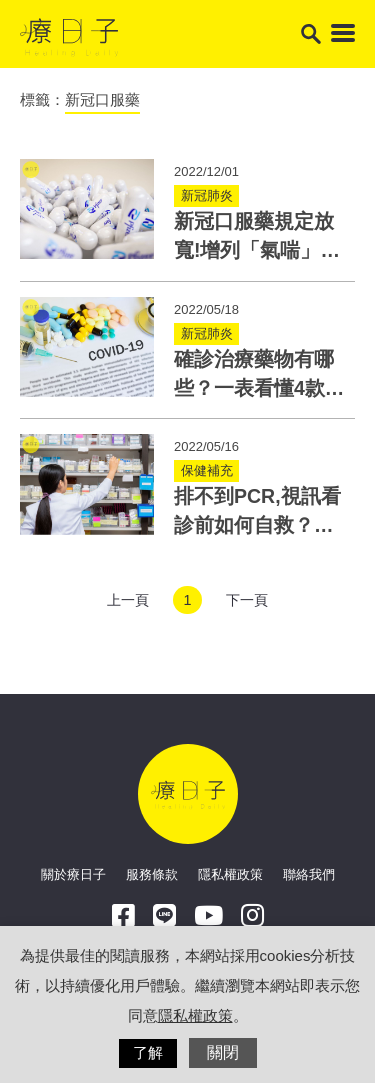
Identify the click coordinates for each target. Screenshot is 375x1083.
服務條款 (152, 874)
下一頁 (247, 600)
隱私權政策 (230, 874)
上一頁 (128, 600)
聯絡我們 (309, 874)
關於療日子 (73, 874)
